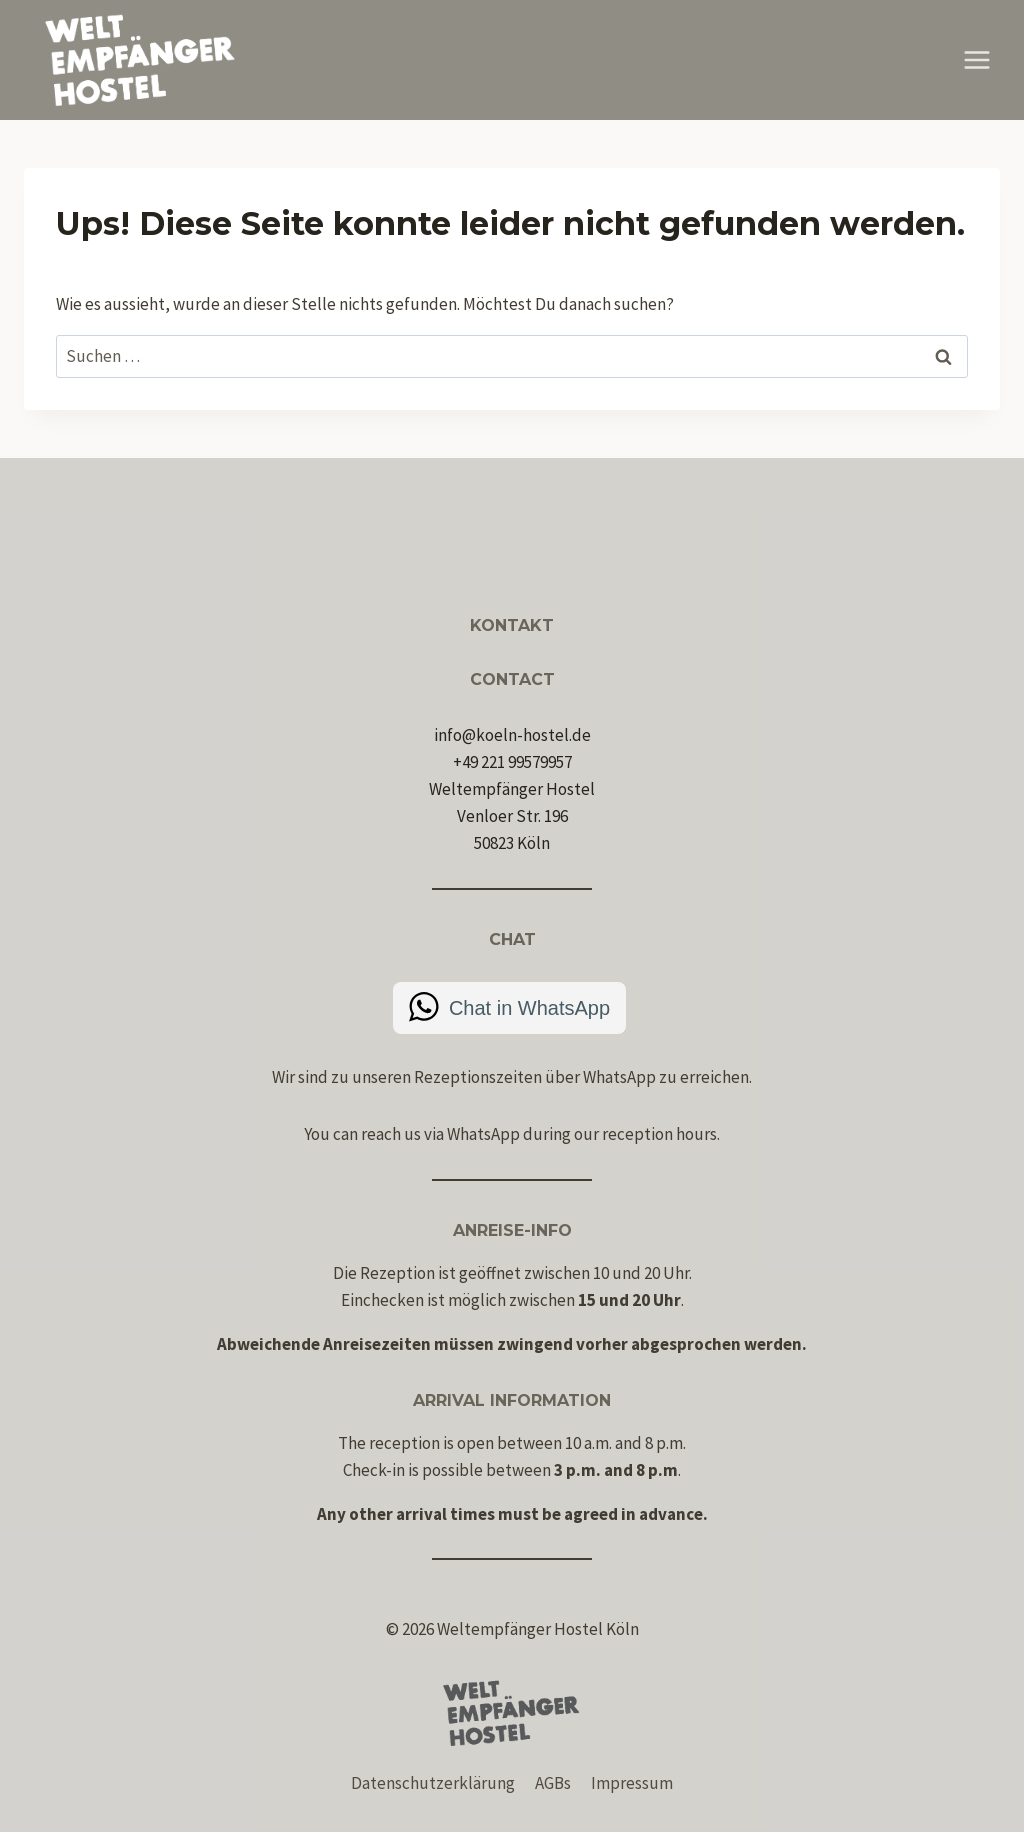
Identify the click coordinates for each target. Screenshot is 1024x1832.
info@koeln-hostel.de (512, 735)
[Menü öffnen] (976, 59)
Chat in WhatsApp (529, 1008)
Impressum (632, 1783)
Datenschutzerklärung (433, 1783)
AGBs (553, 1783)
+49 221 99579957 (512, 762)
